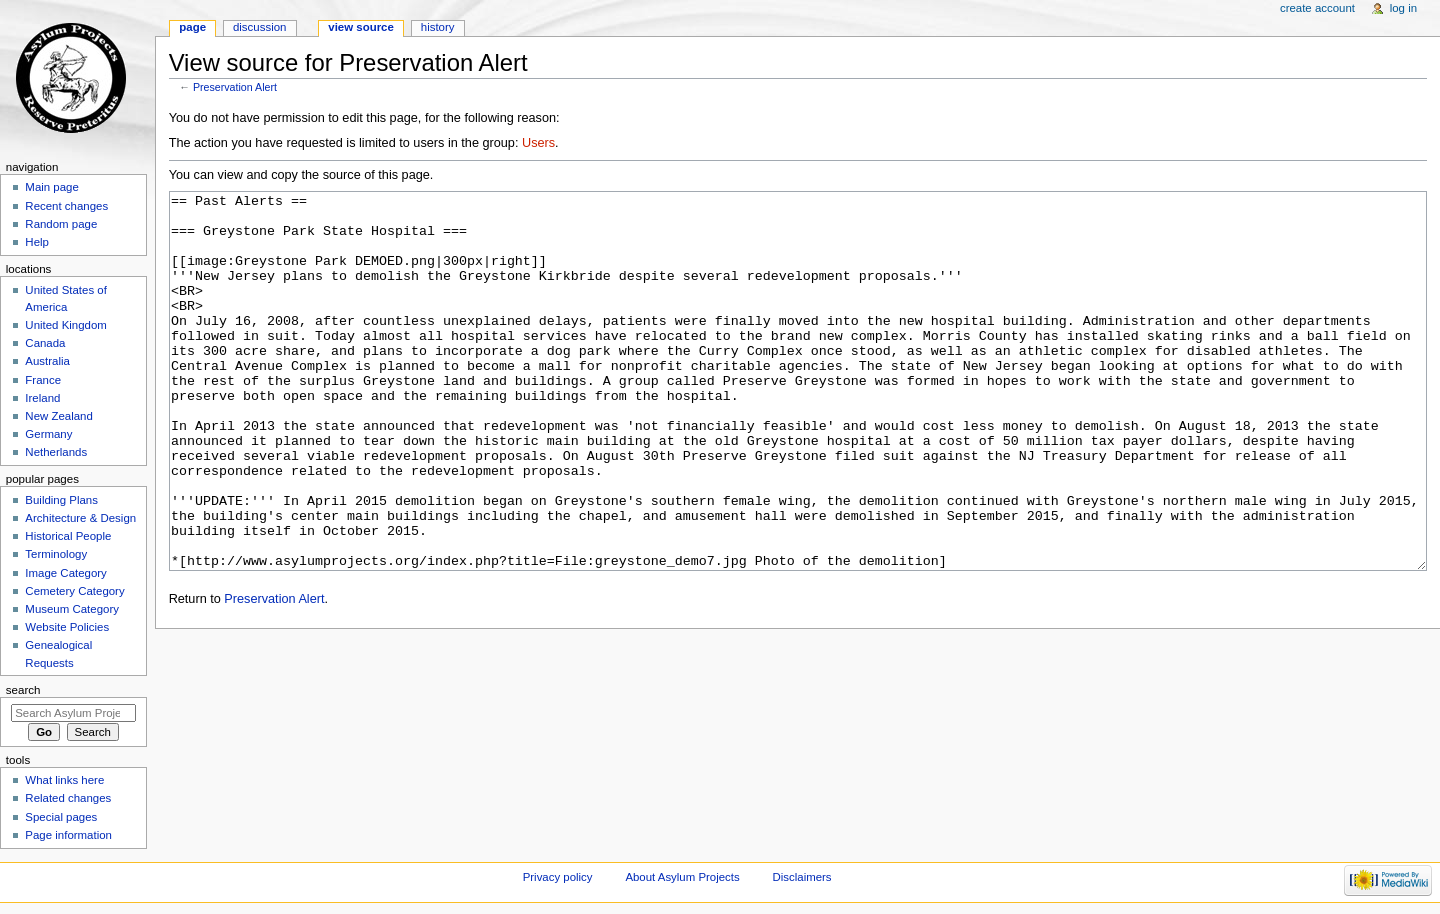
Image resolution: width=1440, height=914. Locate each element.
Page (192, 27)
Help (37, 242)
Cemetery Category (74, 591)
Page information (68, 835)
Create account (1317, 8)
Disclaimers (802, 877)
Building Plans (61, 500)
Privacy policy (558, 877)
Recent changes (66, 206)
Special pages (61, 817)
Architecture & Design (80, 518)
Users (538, 143)
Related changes (68, 798)
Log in (1403, 8)
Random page (61, 224)
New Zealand (58, 416)
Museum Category (72, 609)
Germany (48, 434)
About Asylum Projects (682, 877)
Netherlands (56, 452)
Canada (45, 343)
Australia (47, 361)
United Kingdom (66, 325)
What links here (64, 780)
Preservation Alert (235, 87)
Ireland (42, 398)
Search (23, 690)
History (438, 27)
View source (361, 27)
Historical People (68, 536)
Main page (52, 187)
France (43, 380)
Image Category (66, 573)
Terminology (56, 554)
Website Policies (67, 627)
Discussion (259, 27)
